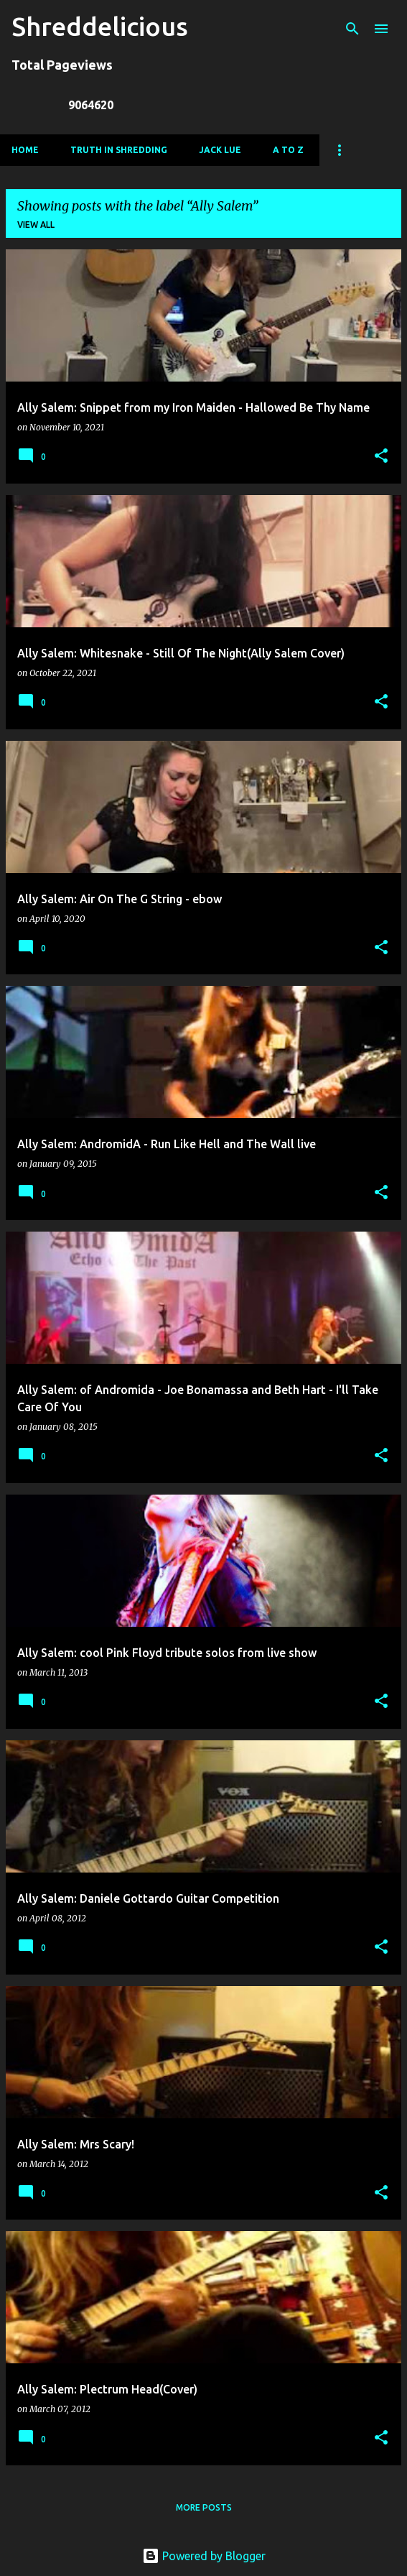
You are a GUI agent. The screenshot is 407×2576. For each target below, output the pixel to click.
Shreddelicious (99, 26)
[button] (381, 456)
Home (25, 149)
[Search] (352, 28)
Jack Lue (220, 149)
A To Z (288, 149)
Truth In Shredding (118, 149)
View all (36, 224)
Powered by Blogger (204, 2555)
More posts (204, 2507)
